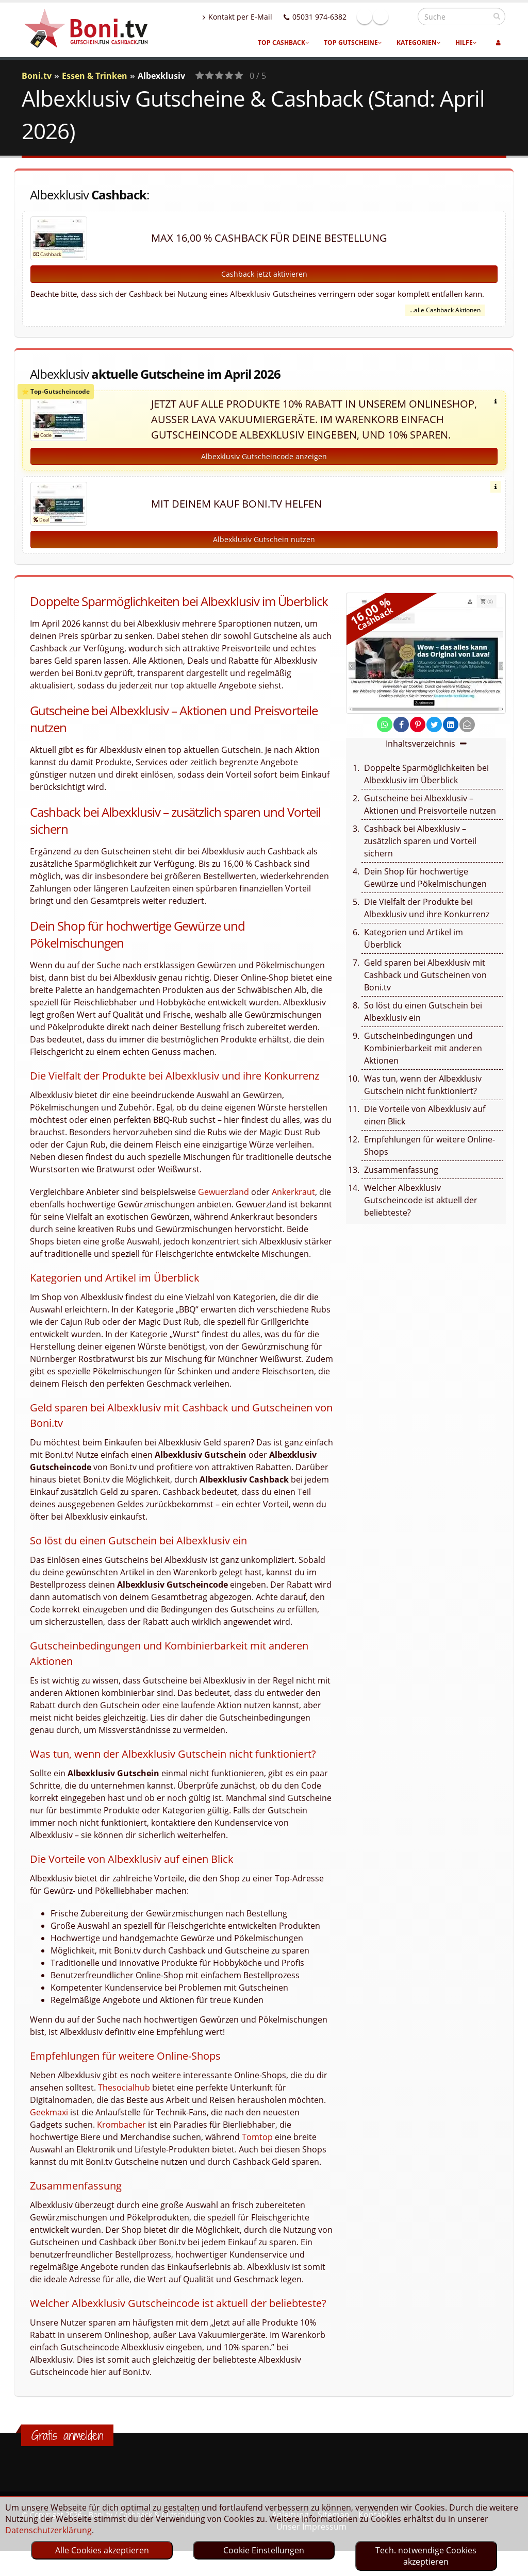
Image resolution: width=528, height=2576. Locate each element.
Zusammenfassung (401, 1181)
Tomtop (257, 2148)
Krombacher (121, 2136)
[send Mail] (467, 736)
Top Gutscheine (353, 42)
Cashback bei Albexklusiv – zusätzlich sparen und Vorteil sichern (420, 852)
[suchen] (496, 16)
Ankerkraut (293, 1203)
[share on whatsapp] (384, 736)
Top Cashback (283, 42)
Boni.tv (37, 75)
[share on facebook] (401, 736)
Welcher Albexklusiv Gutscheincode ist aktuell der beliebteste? (420, 1211)
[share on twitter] (434, 736)
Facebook (386, 16)
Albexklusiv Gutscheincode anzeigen (264, 468)
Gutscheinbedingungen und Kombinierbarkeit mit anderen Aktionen (423, 1059)
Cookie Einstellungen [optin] (263, 2550)
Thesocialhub (124, 2098)
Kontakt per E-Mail (259, 17)
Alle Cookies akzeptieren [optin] (102, 2550)
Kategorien (419, 42)
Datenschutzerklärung (48, 2530)
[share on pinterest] (417, 736)
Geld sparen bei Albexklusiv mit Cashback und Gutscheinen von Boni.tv (425, 986)
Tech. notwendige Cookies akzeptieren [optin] (425, 2556)
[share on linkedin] (450, 736)
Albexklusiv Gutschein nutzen (264, 550)
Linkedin (402, 16)
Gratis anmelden (67, 2446)
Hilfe (466, 42)
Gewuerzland (223, 1203)
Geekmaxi (49, 2123)
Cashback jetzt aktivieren (264, 274)
